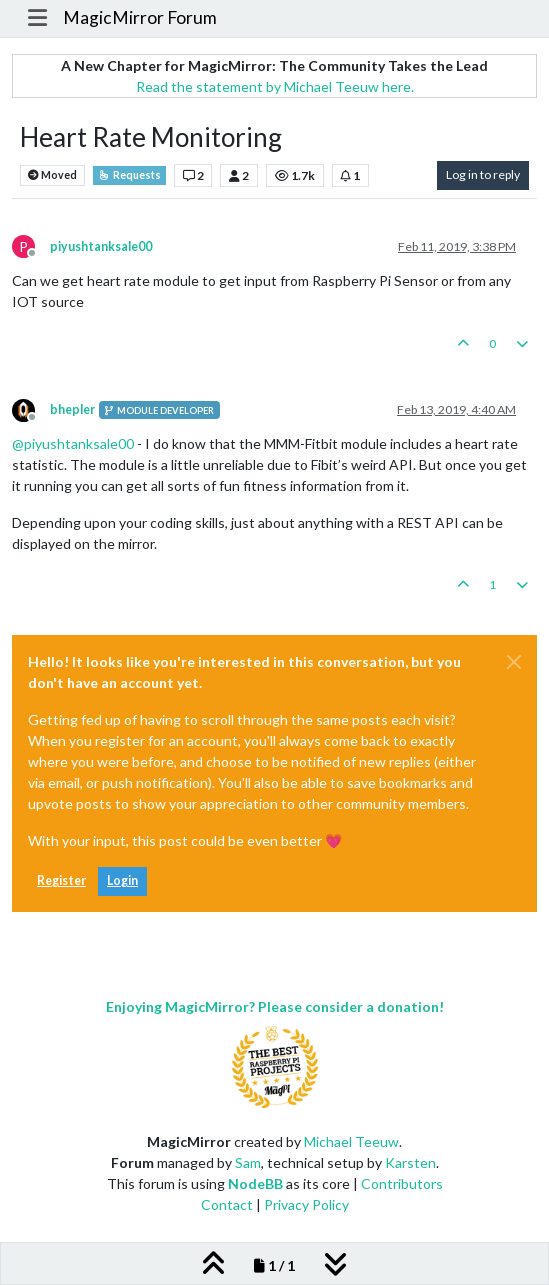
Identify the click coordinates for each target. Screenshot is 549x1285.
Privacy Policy (306, 1204)
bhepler (72, 409)
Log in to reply (483, 174)
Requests (129, 175)
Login (122, 880)
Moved (52, 175)
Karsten (410, 1162)
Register (61, 880)
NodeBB (255, 1183)
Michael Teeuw (351, 1141)
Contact (227, 1204)
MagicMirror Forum (140, 17)
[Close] (514, 662)
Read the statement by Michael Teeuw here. (275, 86)
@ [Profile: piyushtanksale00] (73, 443)
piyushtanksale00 (101, 246)
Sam (248, 1162)
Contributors (402, 1183)
